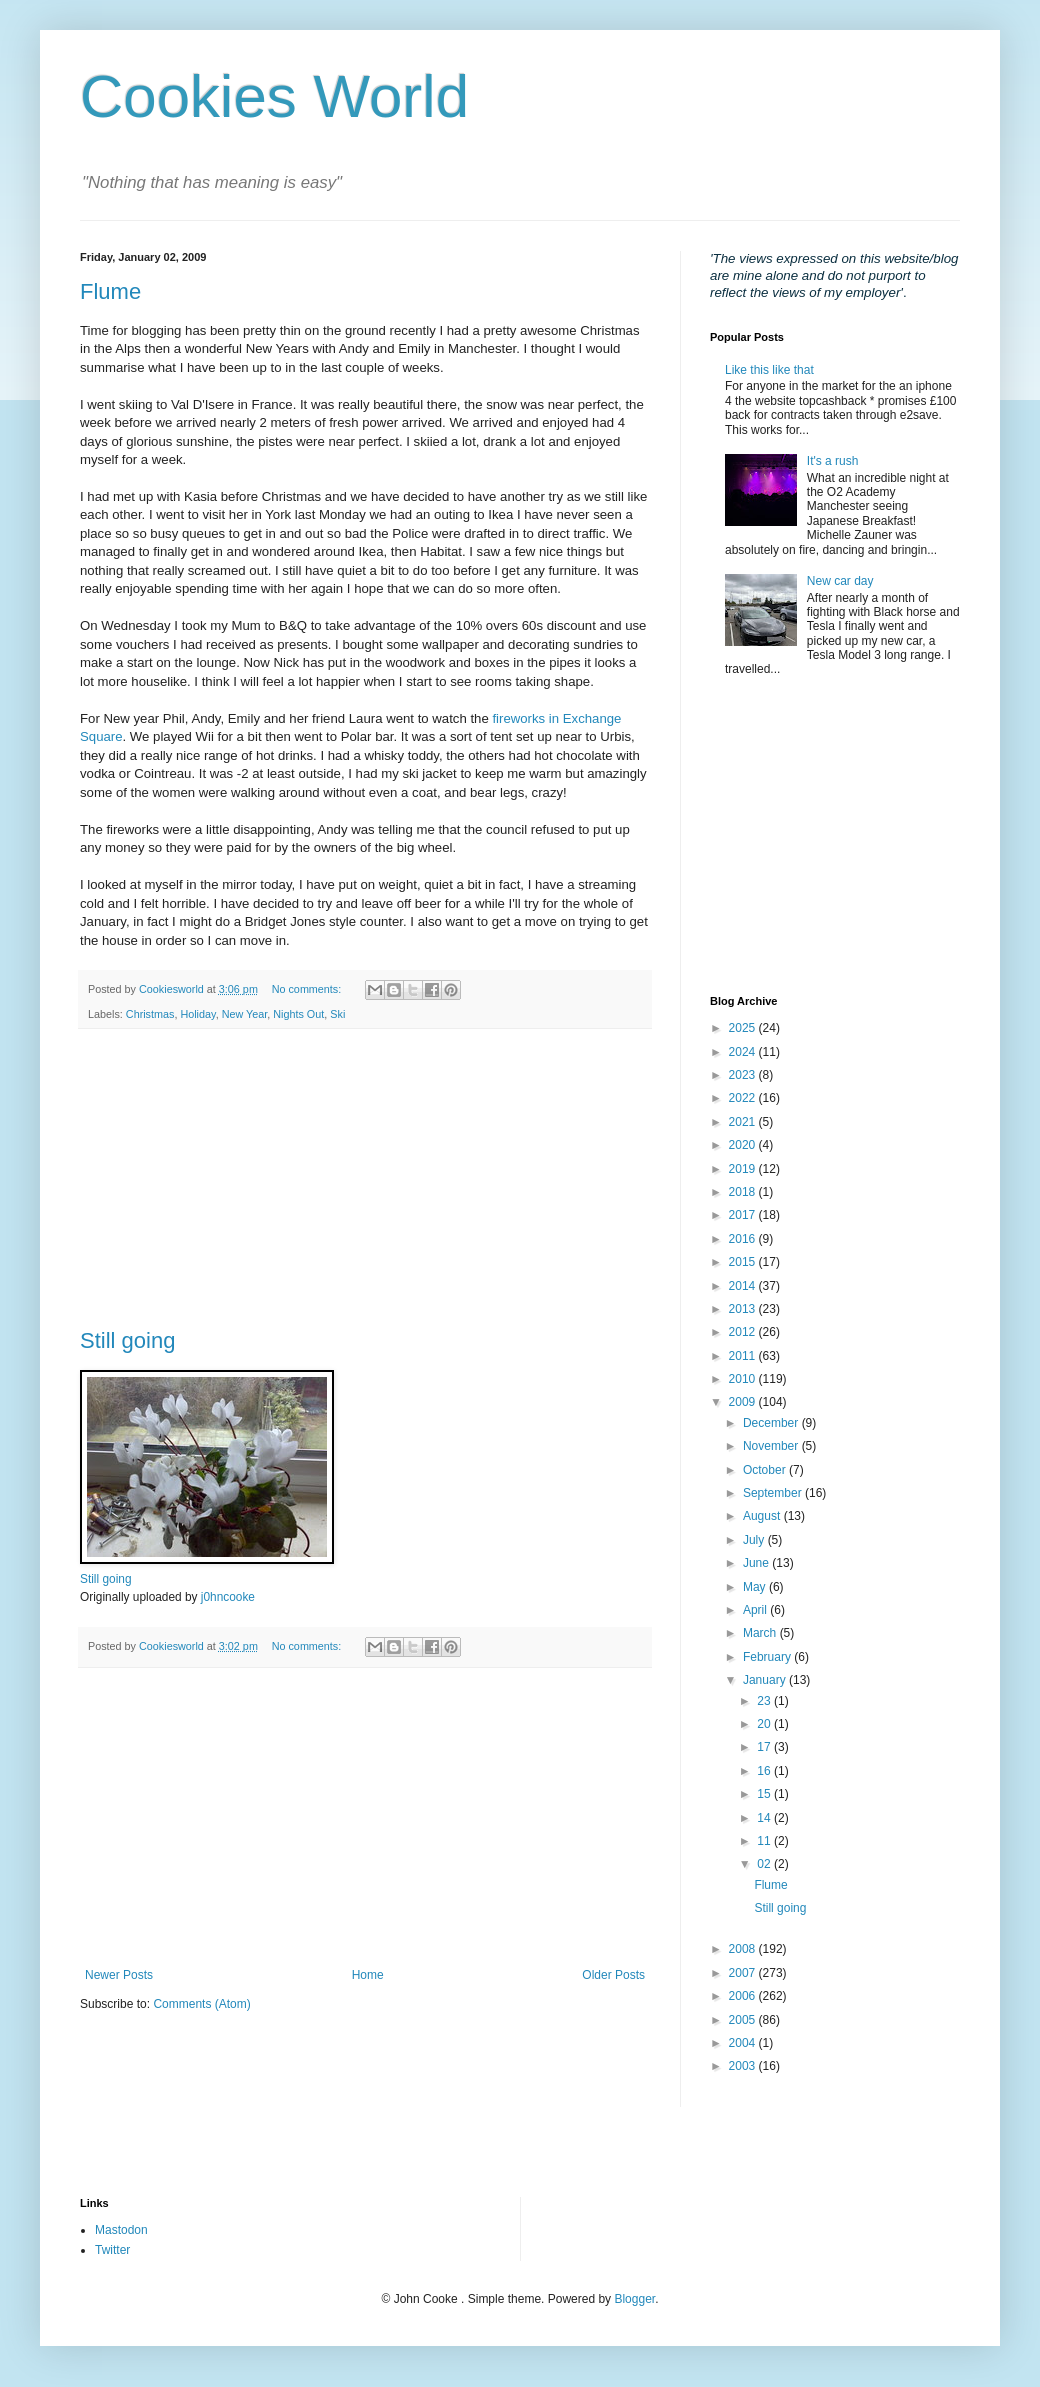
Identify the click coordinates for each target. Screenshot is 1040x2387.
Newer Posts (119, 1975)
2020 (744, 1145)
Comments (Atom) (201, 2004)
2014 (744, 1286)
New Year (245, 1014)
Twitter (112, 2250)
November (772, 1446)
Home (368, 1975)
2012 (744, 1332)
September (774, 1493)
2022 (744, 1098)
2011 (744, 1356)
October (766, 1470)
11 (765, 1841)
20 (765, 1724)
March (761, 1633)
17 (765, 1747)
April (756, 1610)
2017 (744, 1215)
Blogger (634, 2299)
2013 (744, 1309)
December (772, 1423)
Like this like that (769, 370)
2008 (744, 1949)
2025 (744, 1028)
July (755, 1540)
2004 (744, 2043)
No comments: (308, 989)
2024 (744, 1052)
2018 (744, 1192)
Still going (127, 1340)
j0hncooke (228, 1597)
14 (765, 1818)
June (757, 1563)
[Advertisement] (365, 1179)
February (768, 1657)
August (763, 1516)
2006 (744, 1996)
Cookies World (274, 96)
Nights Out (298, 1014)
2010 (744, 1379)
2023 (744, 1075)
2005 (744, 2020)
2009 (744, 1402)
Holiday (197, 1014)
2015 (744, 1262)
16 (765, 1771)
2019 (744, 1169)
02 (765, 1864)
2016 (744, 1239)
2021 (744, 1122)
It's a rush (833, 461)
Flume (110, 291)
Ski (337, 1014)
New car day (840, 581)
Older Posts (613, 1975)
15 (765, 1794)
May (756, 1587)
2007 (744, 1973)
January (766, 1680)
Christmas (150, 1014)
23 (765, 1701)
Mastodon (121, 2230)
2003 (744, 2066)
